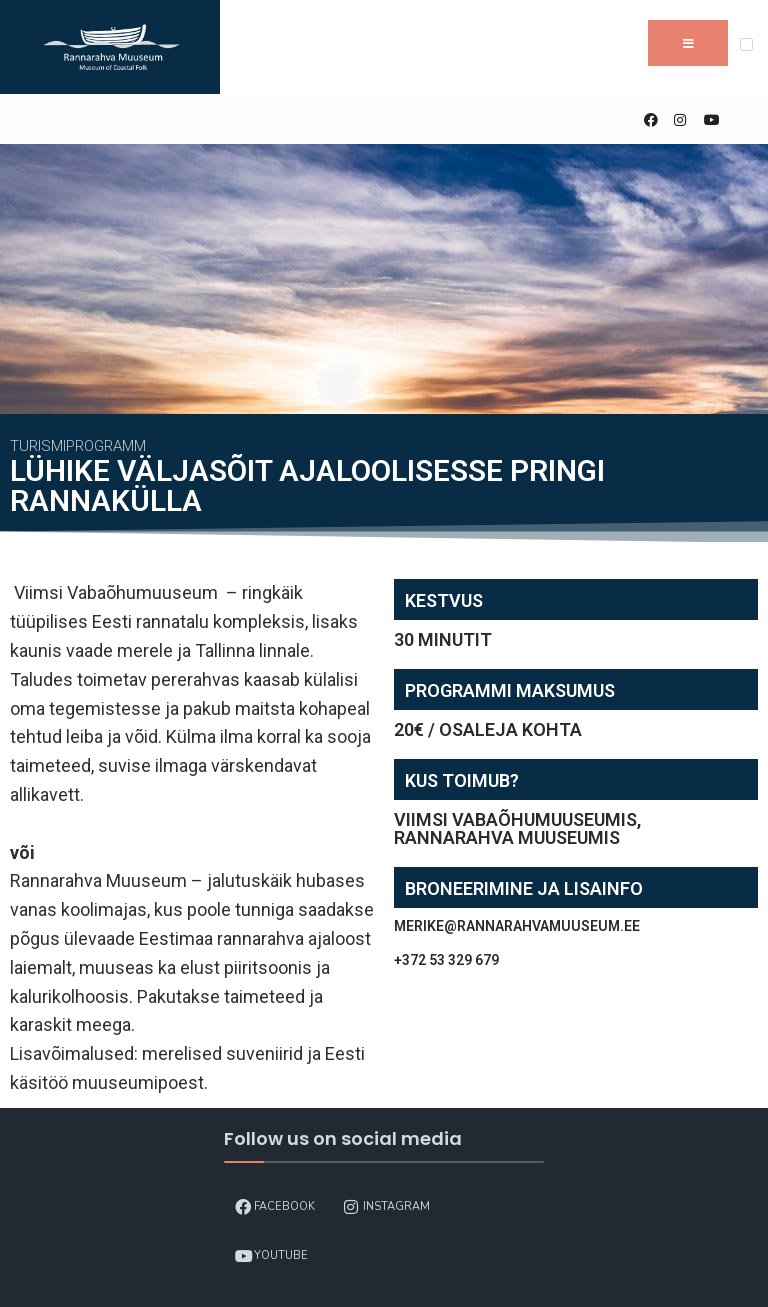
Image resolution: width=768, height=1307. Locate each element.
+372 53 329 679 (446, 960)
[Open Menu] (746, 44)
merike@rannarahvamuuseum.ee (517, 926)
